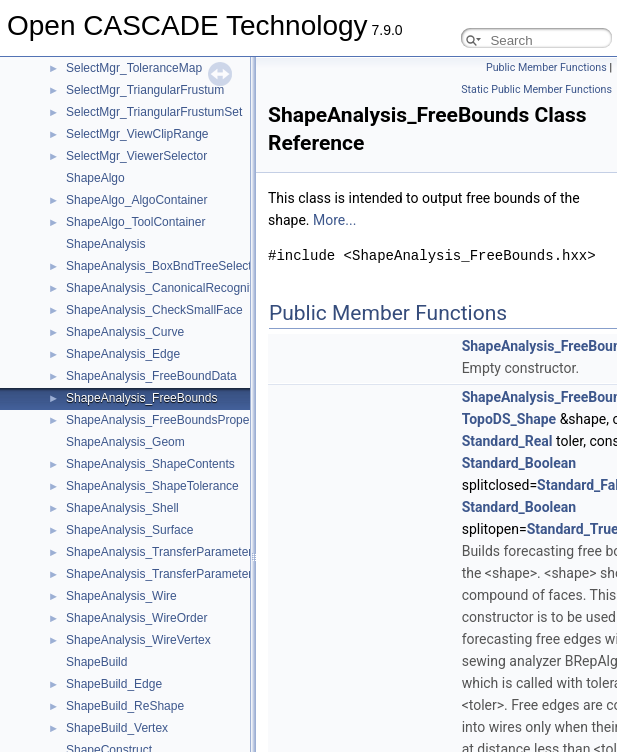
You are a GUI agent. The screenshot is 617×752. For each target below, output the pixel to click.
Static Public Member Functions (536, 89)
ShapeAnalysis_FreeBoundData (151, 376)
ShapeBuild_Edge (114, 684)
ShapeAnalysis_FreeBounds (141, 398)
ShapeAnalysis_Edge (123, 354)
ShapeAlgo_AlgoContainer (136, 200)
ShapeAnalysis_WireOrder (136, 618)
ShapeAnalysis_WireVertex (138, 640)
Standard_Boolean (519, 463)
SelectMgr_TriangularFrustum (145, 90)
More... (334, 220)
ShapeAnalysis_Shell (122, 508)
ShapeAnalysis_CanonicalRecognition (167, 288)
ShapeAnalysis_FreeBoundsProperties (169, 420)
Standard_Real (507, 441)
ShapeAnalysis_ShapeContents (150, 464)
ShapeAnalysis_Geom (125, 442)
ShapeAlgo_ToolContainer (135, 222)
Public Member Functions (546, 67)
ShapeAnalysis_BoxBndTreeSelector (164, 266)
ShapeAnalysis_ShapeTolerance (152, 486)
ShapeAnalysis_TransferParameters (162, 552)
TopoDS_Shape (509, 419)
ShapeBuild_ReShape (125, 706)
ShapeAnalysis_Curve (125, 332)
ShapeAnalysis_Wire (121, 596)
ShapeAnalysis (105, 244)
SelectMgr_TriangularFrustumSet (154, 112)
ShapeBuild (96, 662)
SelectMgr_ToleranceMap (134, 68)
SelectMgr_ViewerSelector (136, 156)
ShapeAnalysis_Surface (129, 530)
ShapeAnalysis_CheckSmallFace (154, 310)
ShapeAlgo (95, 178)
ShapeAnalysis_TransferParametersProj (173, 574)
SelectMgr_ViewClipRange (137, 134)
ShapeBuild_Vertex (117, 728)
